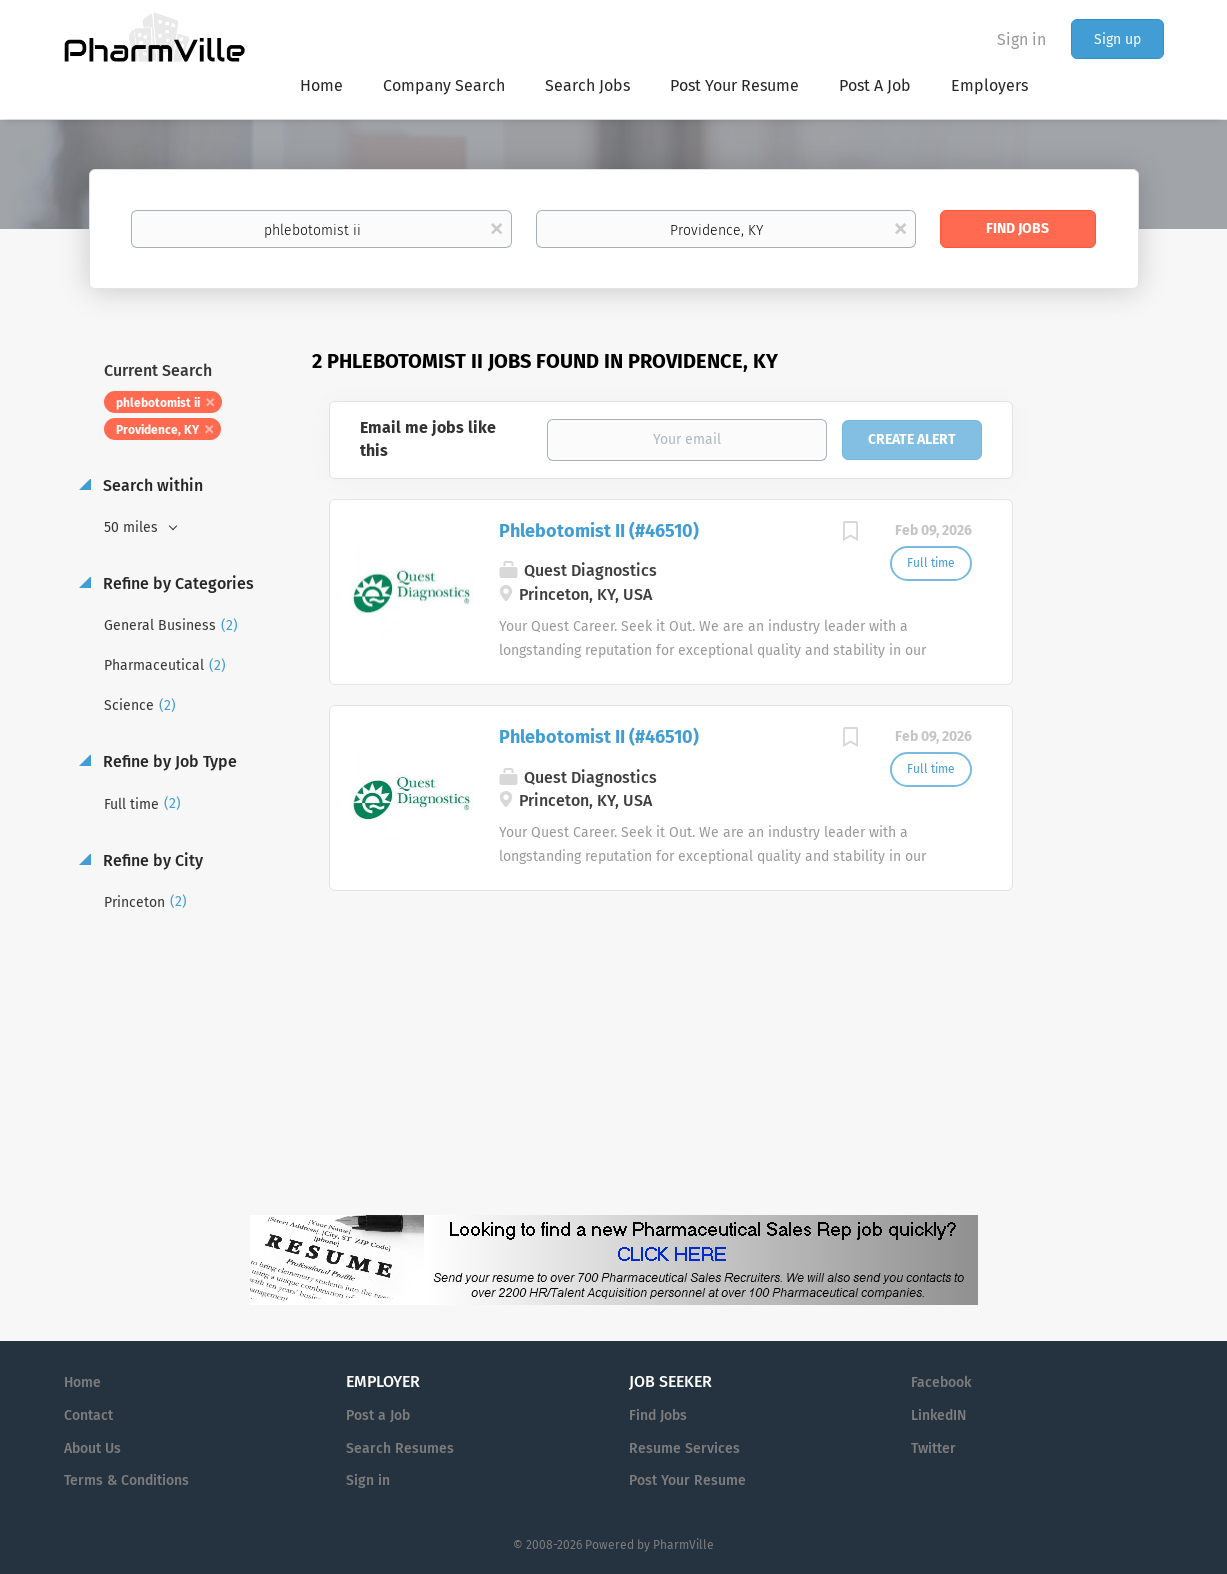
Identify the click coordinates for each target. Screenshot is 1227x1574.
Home (82, 1382)
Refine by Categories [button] (176, 583)
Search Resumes (400, 1448)
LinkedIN (938, 1415)
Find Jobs (1017, 228)
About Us (92, 1448)
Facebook (941, 1382)
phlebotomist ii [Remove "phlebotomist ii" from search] (158, 403)
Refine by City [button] (151, 860)
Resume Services (684, 1448)
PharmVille (683, 1545)
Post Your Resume (687, 1480)
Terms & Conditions (126, 1480)
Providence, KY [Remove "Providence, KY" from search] (157, 430)
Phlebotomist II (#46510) (599, 531)
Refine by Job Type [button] (168, 761)
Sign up (1117, 39)
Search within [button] (151, 485)
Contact (88, 1415)
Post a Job (378, 1415)
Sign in (1021, 39)
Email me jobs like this (428, 439)
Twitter (933, 1448)
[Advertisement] (1108, 734)
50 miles (133, 527)
